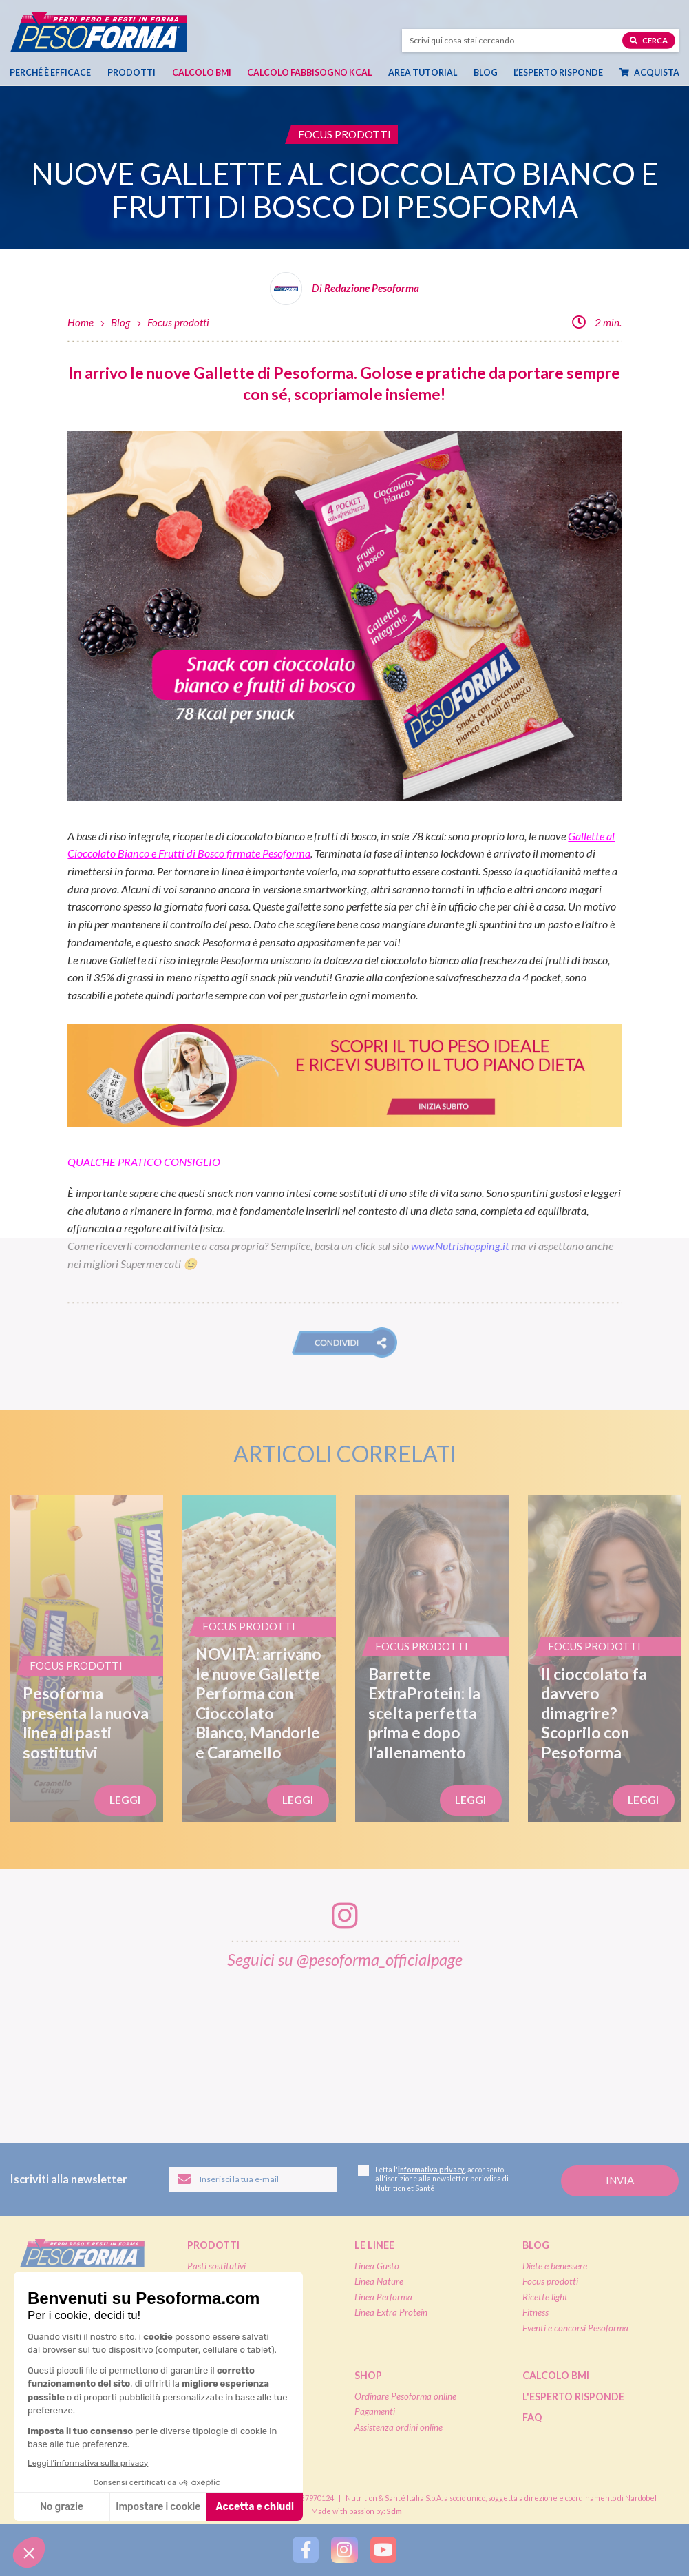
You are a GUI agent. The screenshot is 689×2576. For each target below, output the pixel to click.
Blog (486, 72)
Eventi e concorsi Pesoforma (575, 2328)
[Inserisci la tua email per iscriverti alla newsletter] (253, 2179)
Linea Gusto (376, 2266)
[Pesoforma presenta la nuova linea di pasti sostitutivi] (86, 1658)
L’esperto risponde (558, 72)
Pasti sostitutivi (216, 2266)
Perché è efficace (50, 72)
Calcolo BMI (201, 72)
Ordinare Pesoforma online (405, 2396)
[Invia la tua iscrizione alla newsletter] (620, 2180)
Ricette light (545, 2297)
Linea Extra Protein (390, 2312)
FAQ (532, 2417)
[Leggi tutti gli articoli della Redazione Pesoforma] (345, 293)
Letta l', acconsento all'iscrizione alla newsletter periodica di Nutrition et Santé (433, 2178)
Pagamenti (374, 2411)
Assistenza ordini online (398, 2427)
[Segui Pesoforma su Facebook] (306, 2550)
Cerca (649, 39)
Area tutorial (422, 72)
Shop (368, 2375)
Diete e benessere (554, 2266)
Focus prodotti (178, 322)
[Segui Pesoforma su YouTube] (383, 2550)
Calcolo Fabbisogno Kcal (309, 72)
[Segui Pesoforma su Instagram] (344, 2550)
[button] (344, 1342)
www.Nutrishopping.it (460, 1245)
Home (80, 322)
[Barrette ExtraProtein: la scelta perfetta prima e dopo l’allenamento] (432, 1658)
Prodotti (131, 72)
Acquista (649, 72)
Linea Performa (383, 2297)
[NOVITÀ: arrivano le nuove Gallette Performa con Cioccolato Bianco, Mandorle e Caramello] (259, 1658)
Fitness (535, 2312)
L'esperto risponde (573, 2396)
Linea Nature (378, 2281)
